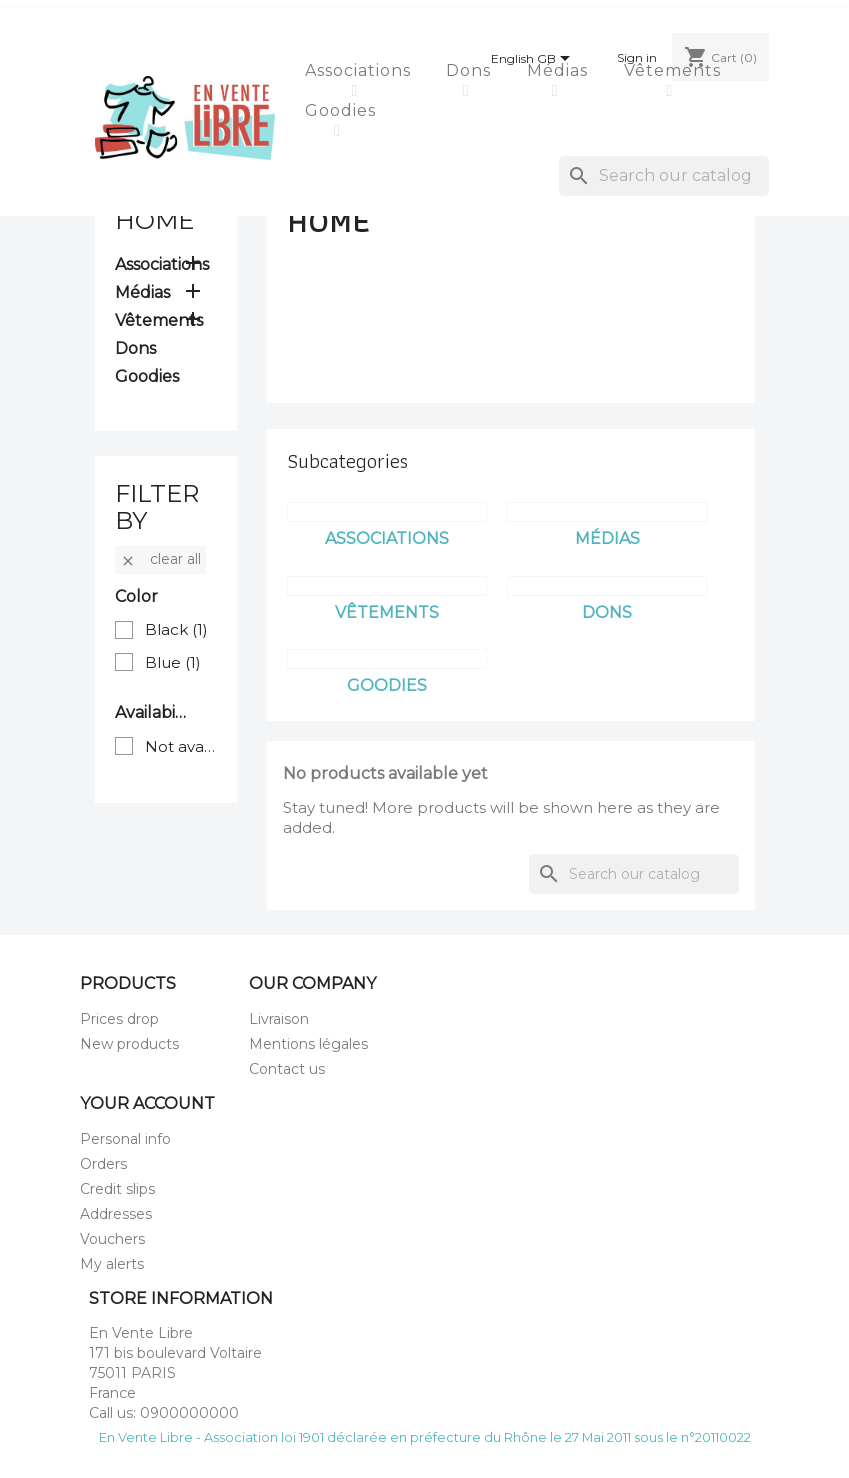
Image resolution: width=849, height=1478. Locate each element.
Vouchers (112, 1239)
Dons (471, 70)
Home (154, 220)
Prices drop (119, 1019)
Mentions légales (308, 1044)
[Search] (664, 176)
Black (176, 629)
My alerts (112, 1264)
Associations (360, 70)
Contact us (287, 1069)
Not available (181, 746)
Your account (147, 1103)
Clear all (160, 559)
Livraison (279, 1019)
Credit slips (117, 1189)
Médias (560, 70)
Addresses (116, 1214)
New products (129, 1044)
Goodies (343, 110)
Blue (173, 662)
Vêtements (675, 70)
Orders (103, 1164)
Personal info (125, 1139)
